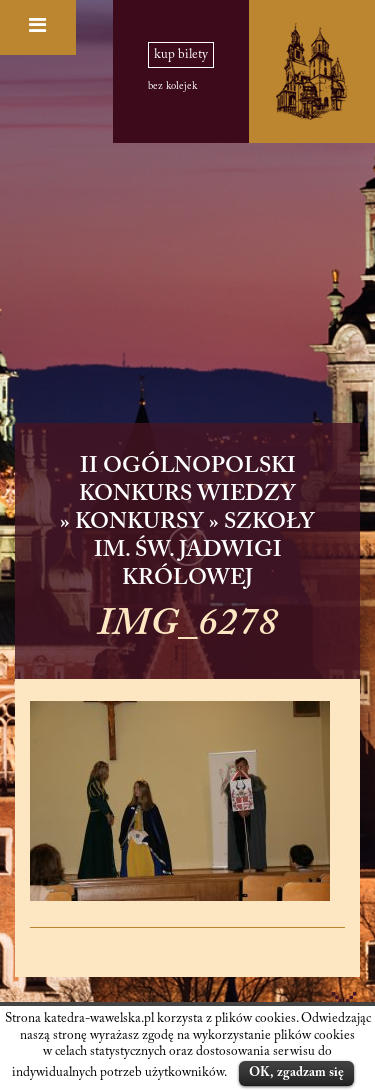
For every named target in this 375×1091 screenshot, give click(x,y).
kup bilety (181, 55)
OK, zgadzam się (296, 1072)
